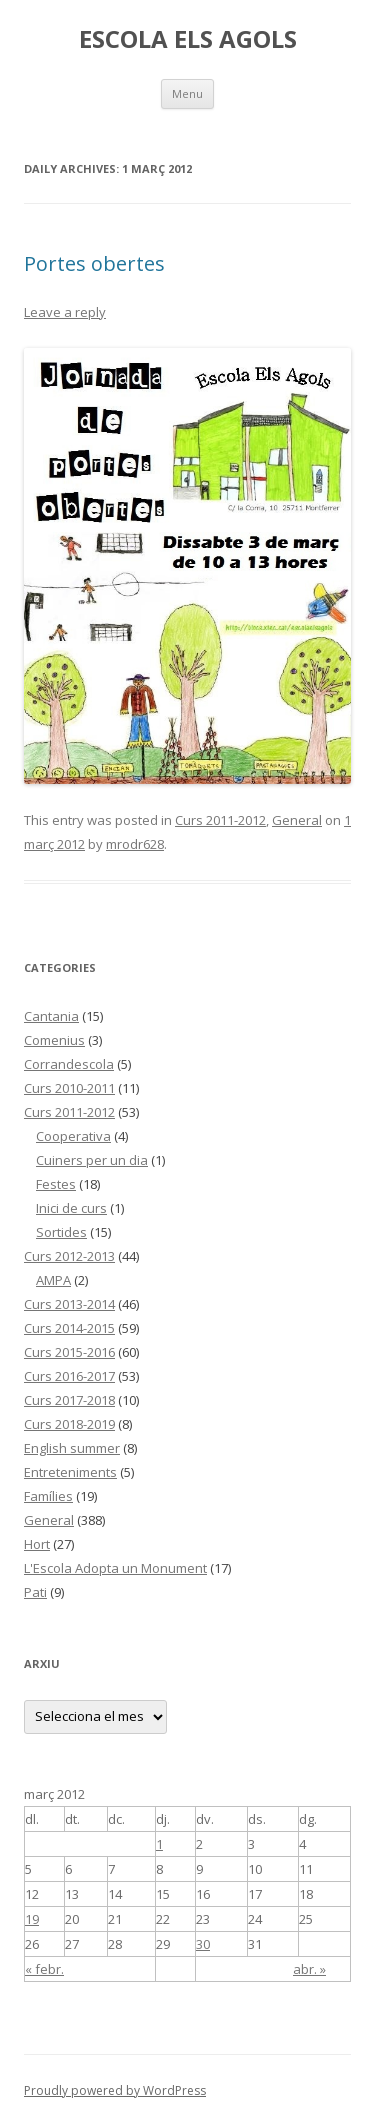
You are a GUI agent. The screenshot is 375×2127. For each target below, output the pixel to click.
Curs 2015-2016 (69, 1352)
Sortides (61, 1232)
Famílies (48, 1496)
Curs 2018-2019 (69, 1424)
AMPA (53, 1280)
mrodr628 (135, 844)
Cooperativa (73, 1136)
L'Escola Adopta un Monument (115, 1568)
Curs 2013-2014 (69, 1304)
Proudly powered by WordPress (115, 2090)
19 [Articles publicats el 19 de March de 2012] (32, 1919)
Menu (187, 93)
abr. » (309, 1969)
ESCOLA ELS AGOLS (188, 39)
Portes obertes (94, 263)
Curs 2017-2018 (69, 1400)
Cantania (51, 1016)
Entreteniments (70, 1472)
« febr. (44, 1969)
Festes (56, 1184)
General (297, 820)
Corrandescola (69, 1064)
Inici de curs (71, 1208)
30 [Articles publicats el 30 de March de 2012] (203, 1944)
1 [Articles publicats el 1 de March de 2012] (159, 1844)
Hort (37, 1544)
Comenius (54, 1040)
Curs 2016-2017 (69, 1376)
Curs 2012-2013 (69, 1256)
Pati (35, 1592)
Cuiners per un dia (92, 1160)
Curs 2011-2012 (220, 820)
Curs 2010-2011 (69, 1088)
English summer (72, 1448)
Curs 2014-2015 (69, 1328)
